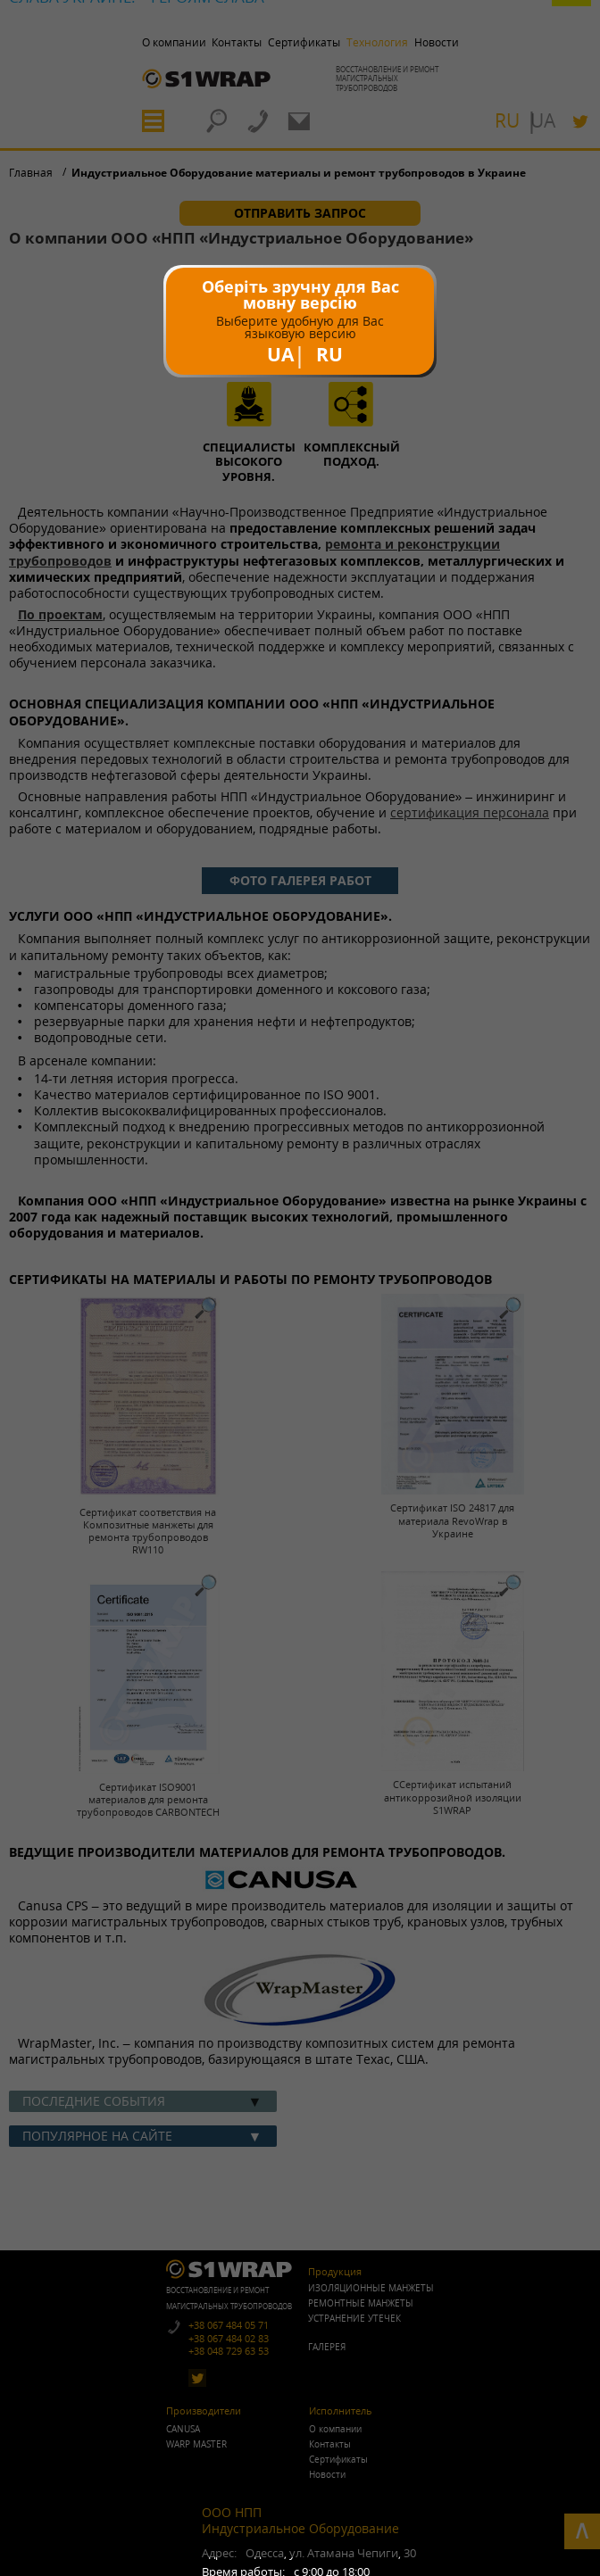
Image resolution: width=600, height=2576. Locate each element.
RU (329, 354)
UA (280, 354)
